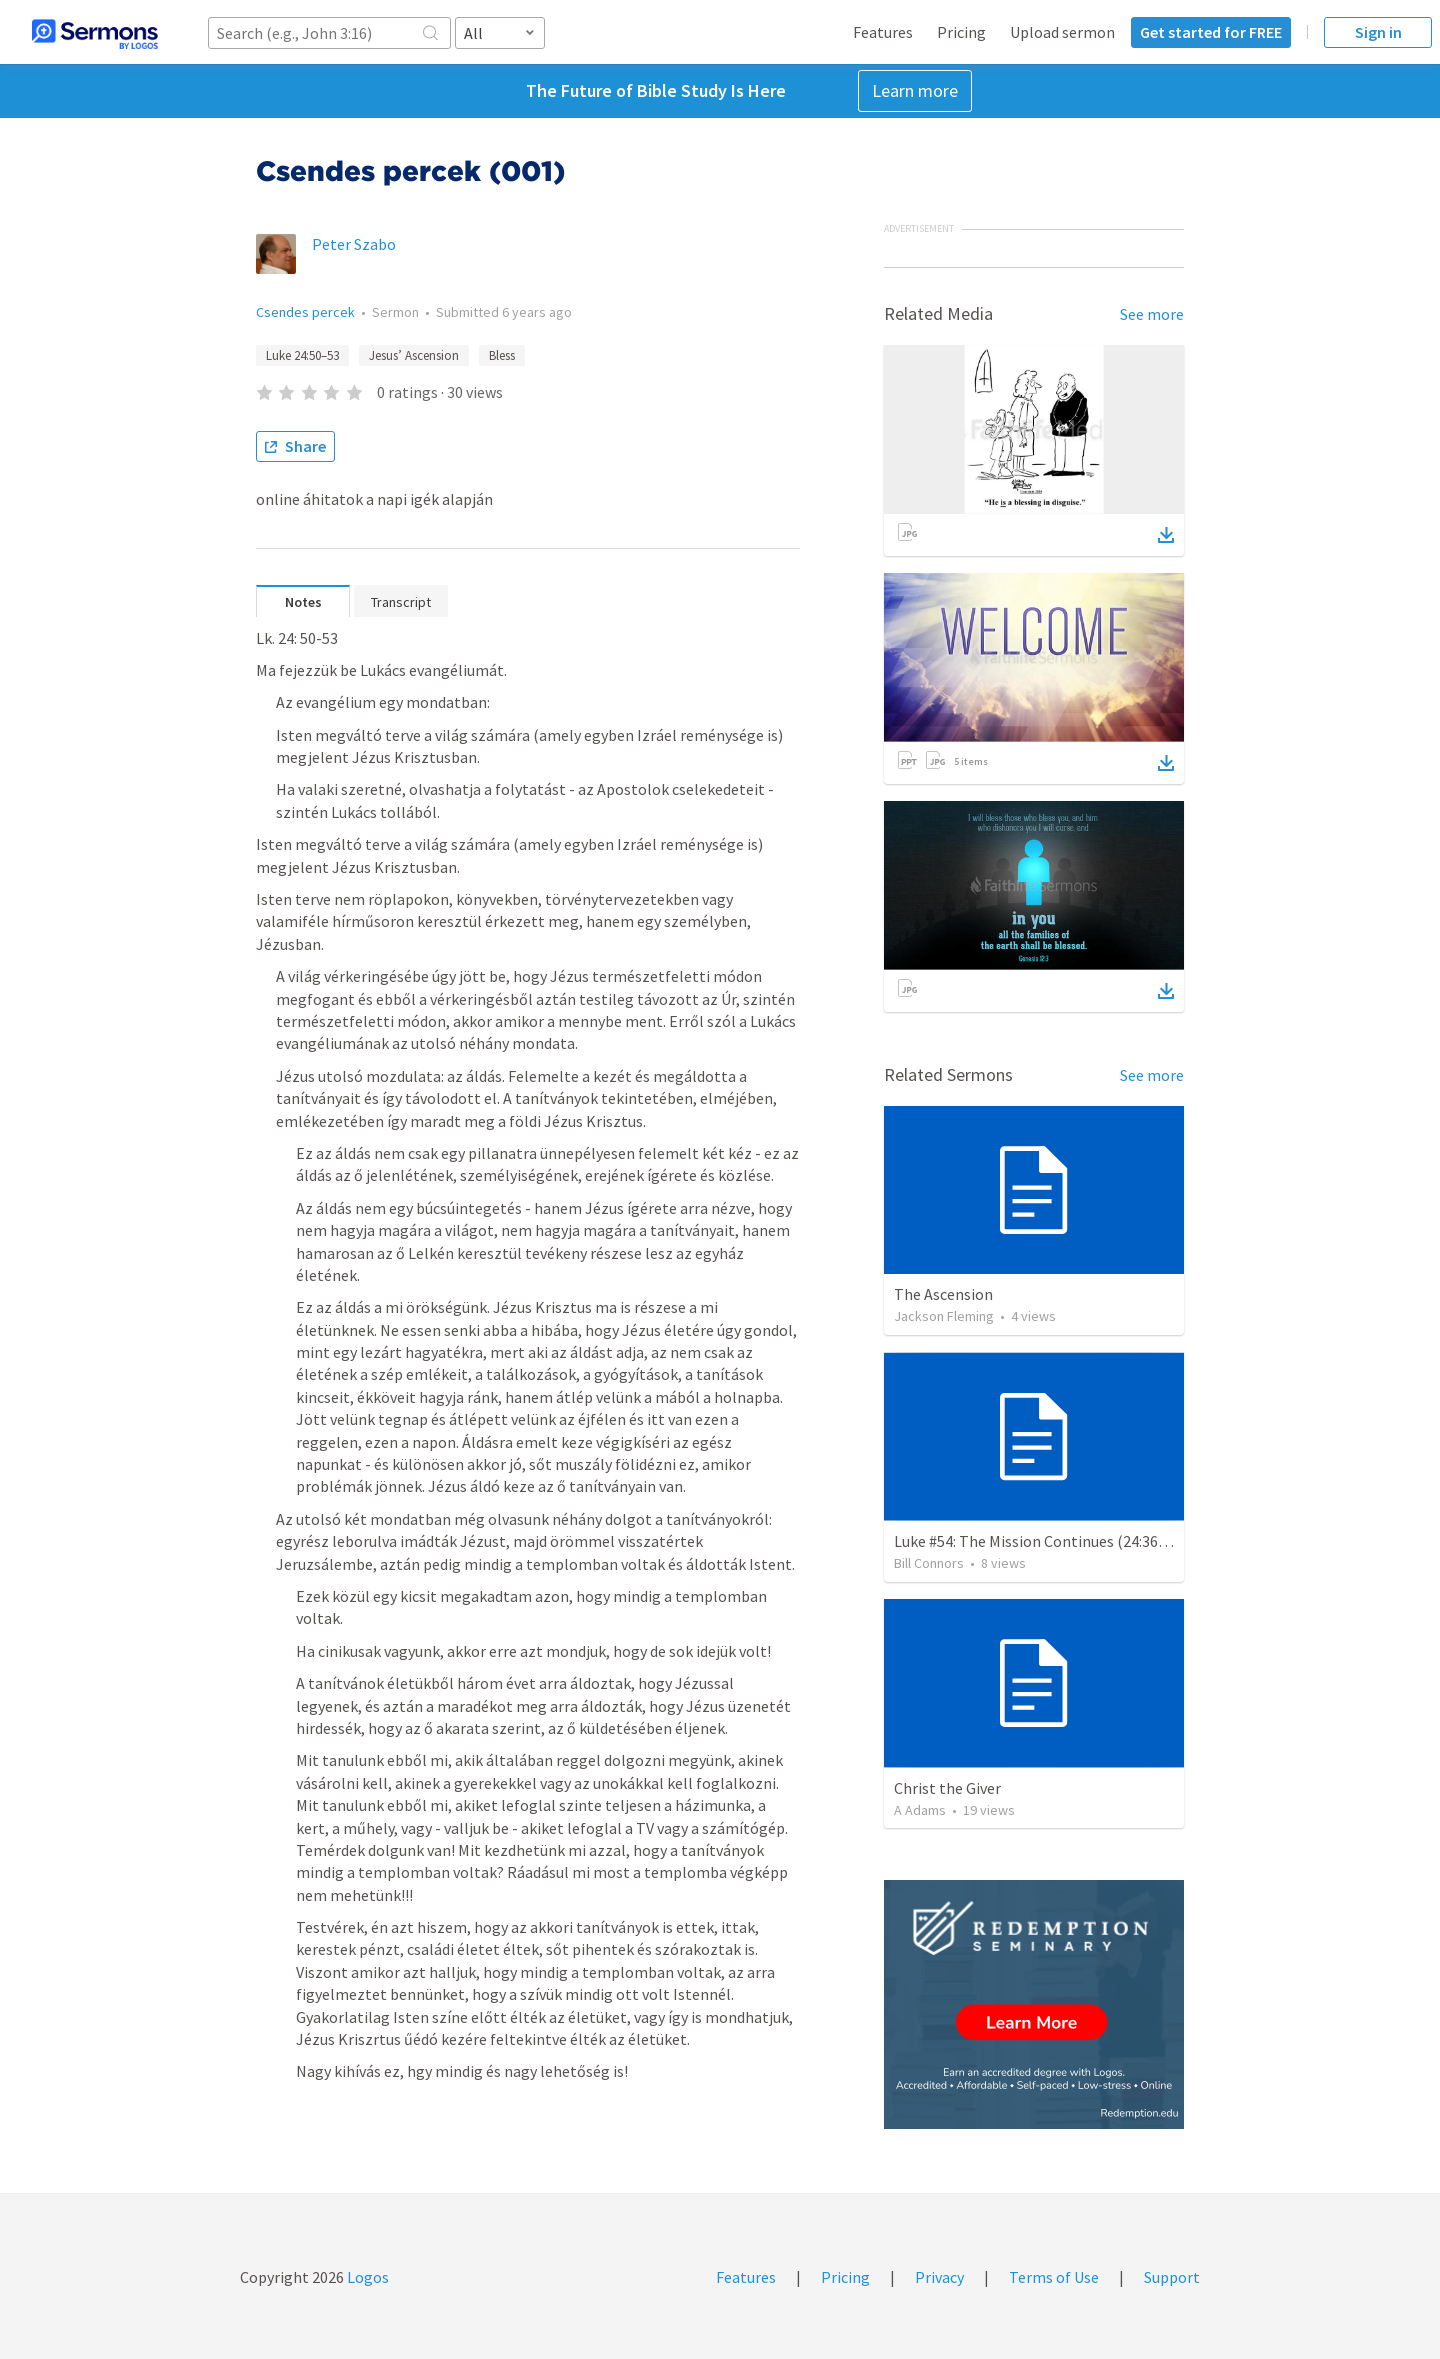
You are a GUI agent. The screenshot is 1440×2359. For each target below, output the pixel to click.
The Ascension (943, 1294)
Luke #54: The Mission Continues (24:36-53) (1039, 1541)
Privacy (939, 2277)
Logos (366, 2277)
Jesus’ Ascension (414, 355)
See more (1152, 314)
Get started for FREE (1211, 32)
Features (883, 32)
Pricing (961, 32)
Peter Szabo (354, 244)
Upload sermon (1062, 32)
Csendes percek (305, 312)
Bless (502, 355)
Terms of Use (1054, 2277)
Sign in (1378, 32)
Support (1172, 2277)
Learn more (915, 90)
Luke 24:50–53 (302, 355)
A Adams (920, 1810)
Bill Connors (929, 1563)
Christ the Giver (947, 1788)
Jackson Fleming (944, 1316)
